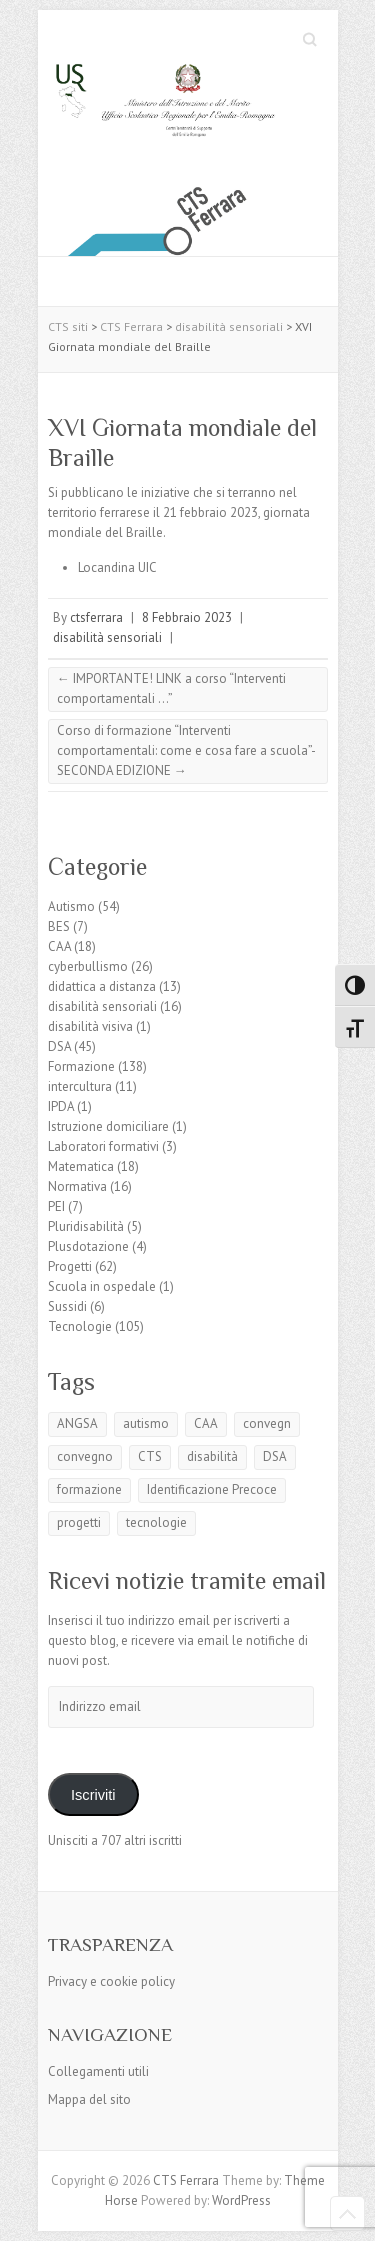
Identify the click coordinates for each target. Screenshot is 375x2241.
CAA (59, 946)
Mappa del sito (89, 2099)
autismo (146, 1423)
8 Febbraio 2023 (187, 617)
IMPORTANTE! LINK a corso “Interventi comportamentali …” (171, 688)
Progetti (70, 1266)
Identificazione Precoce (212, 1489)
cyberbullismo (88, 966)
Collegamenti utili (98, 2071)
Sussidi (67, 1306)
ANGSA (77, 1423)
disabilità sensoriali (107, 637)
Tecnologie (80, 1326)
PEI (56, 1206)
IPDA (61, 1106)
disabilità (212, 1456)
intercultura (80, 1086)
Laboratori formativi (103, 1146)
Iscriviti (93, 1795)
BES (59, 926)
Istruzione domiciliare (108, 1126)
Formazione (81, 1066)
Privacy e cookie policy (111, 1981)
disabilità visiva (90, 1026)
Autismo (71, 906)
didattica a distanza (102, 986)
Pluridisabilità (86, 1226)
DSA (59, 1046)
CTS (150, 1456)
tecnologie (156, 1522)
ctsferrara (96, 617)
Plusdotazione (88, 1246)
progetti (79, 1522)
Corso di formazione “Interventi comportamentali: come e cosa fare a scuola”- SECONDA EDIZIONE (186, 750)
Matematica (81, 1166)
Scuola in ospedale (102, 1286)
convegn (267, 1423)
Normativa (77, 1186)
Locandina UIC (117, 567)
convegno (85, 1456)
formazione (89, 1489)
